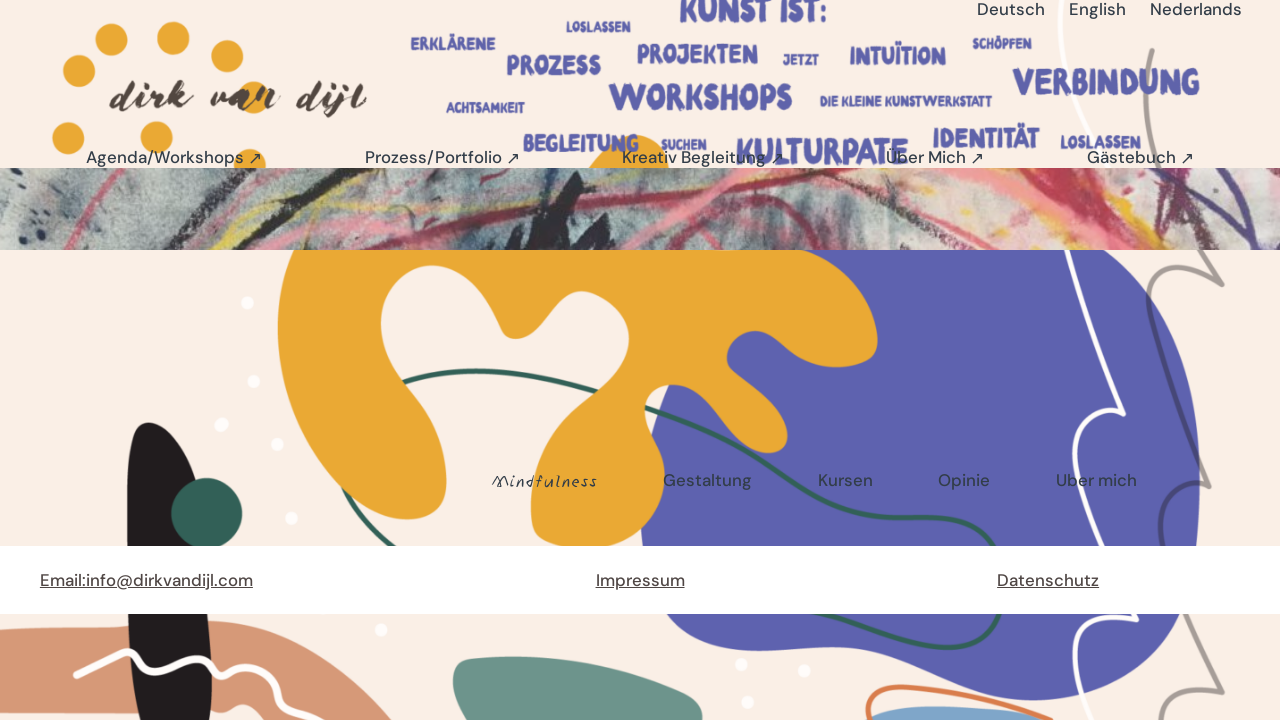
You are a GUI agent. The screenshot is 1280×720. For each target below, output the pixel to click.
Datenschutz (1048, 580)
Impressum (640, 580)
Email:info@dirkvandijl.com (146, 580)
